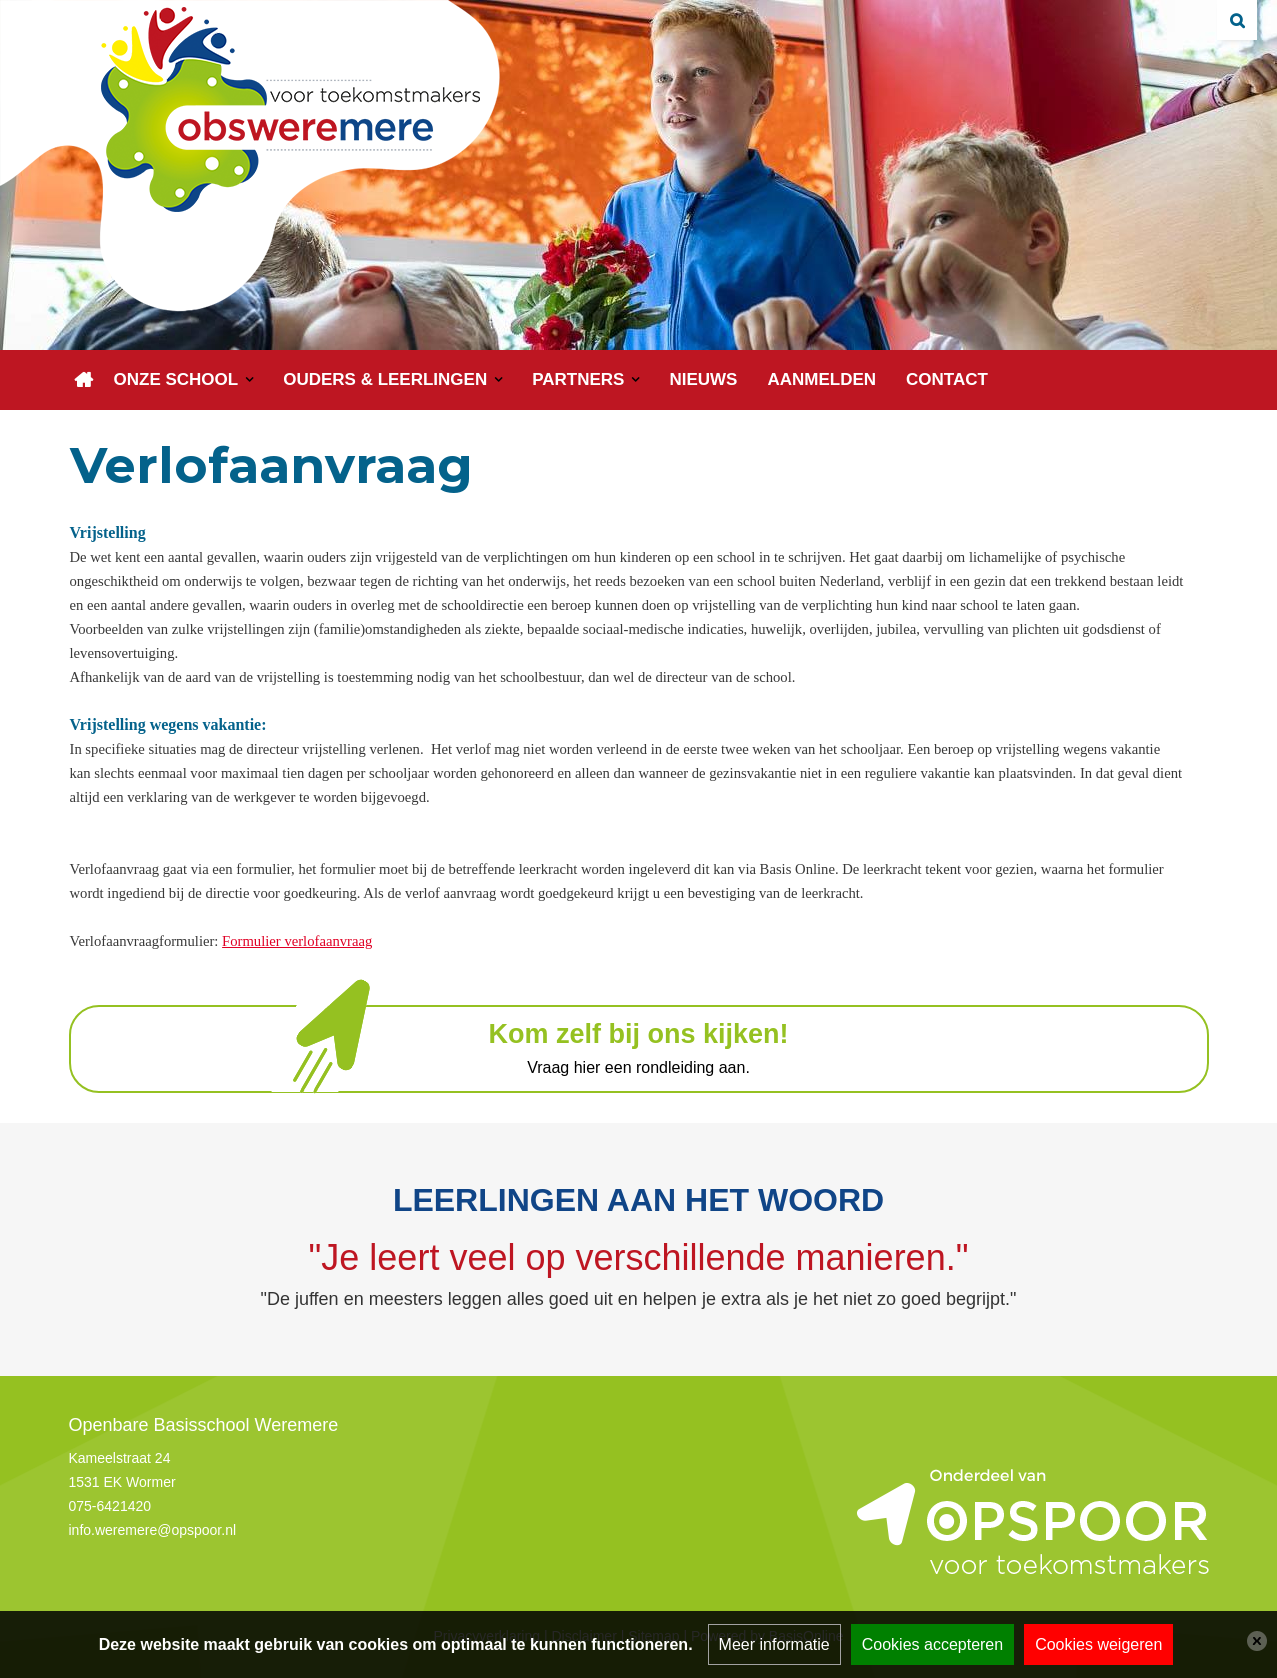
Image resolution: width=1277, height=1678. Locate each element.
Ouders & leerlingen (385, 379)
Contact (947, 379)
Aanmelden (821, 379)
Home (84, 380)
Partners (578, 379)
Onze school (176, 379)
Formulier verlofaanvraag (297, 941)
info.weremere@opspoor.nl (153, 1530)
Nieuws (703, 379)
